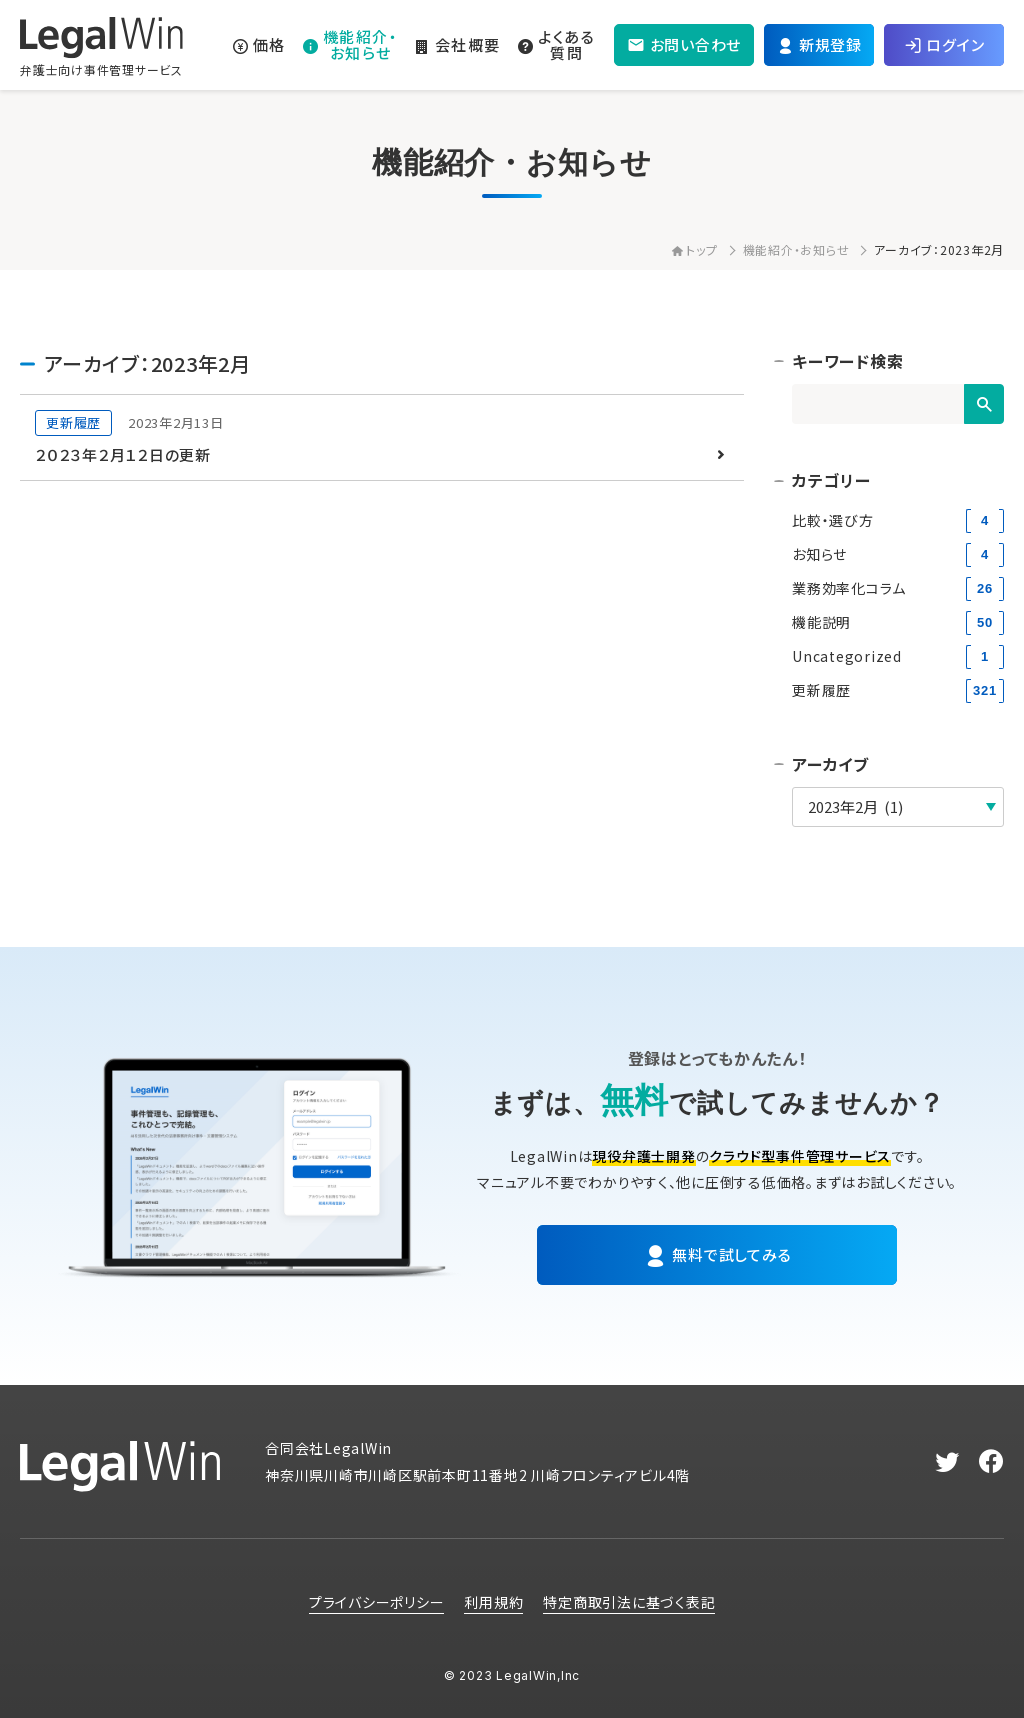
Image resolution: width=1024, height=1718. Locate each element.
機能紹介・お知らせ (796, 249)
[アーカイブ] (898, 807)
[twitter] (947, 1462)
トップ (694, 249)
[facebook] (991, 1462)
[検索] (984, 404)
